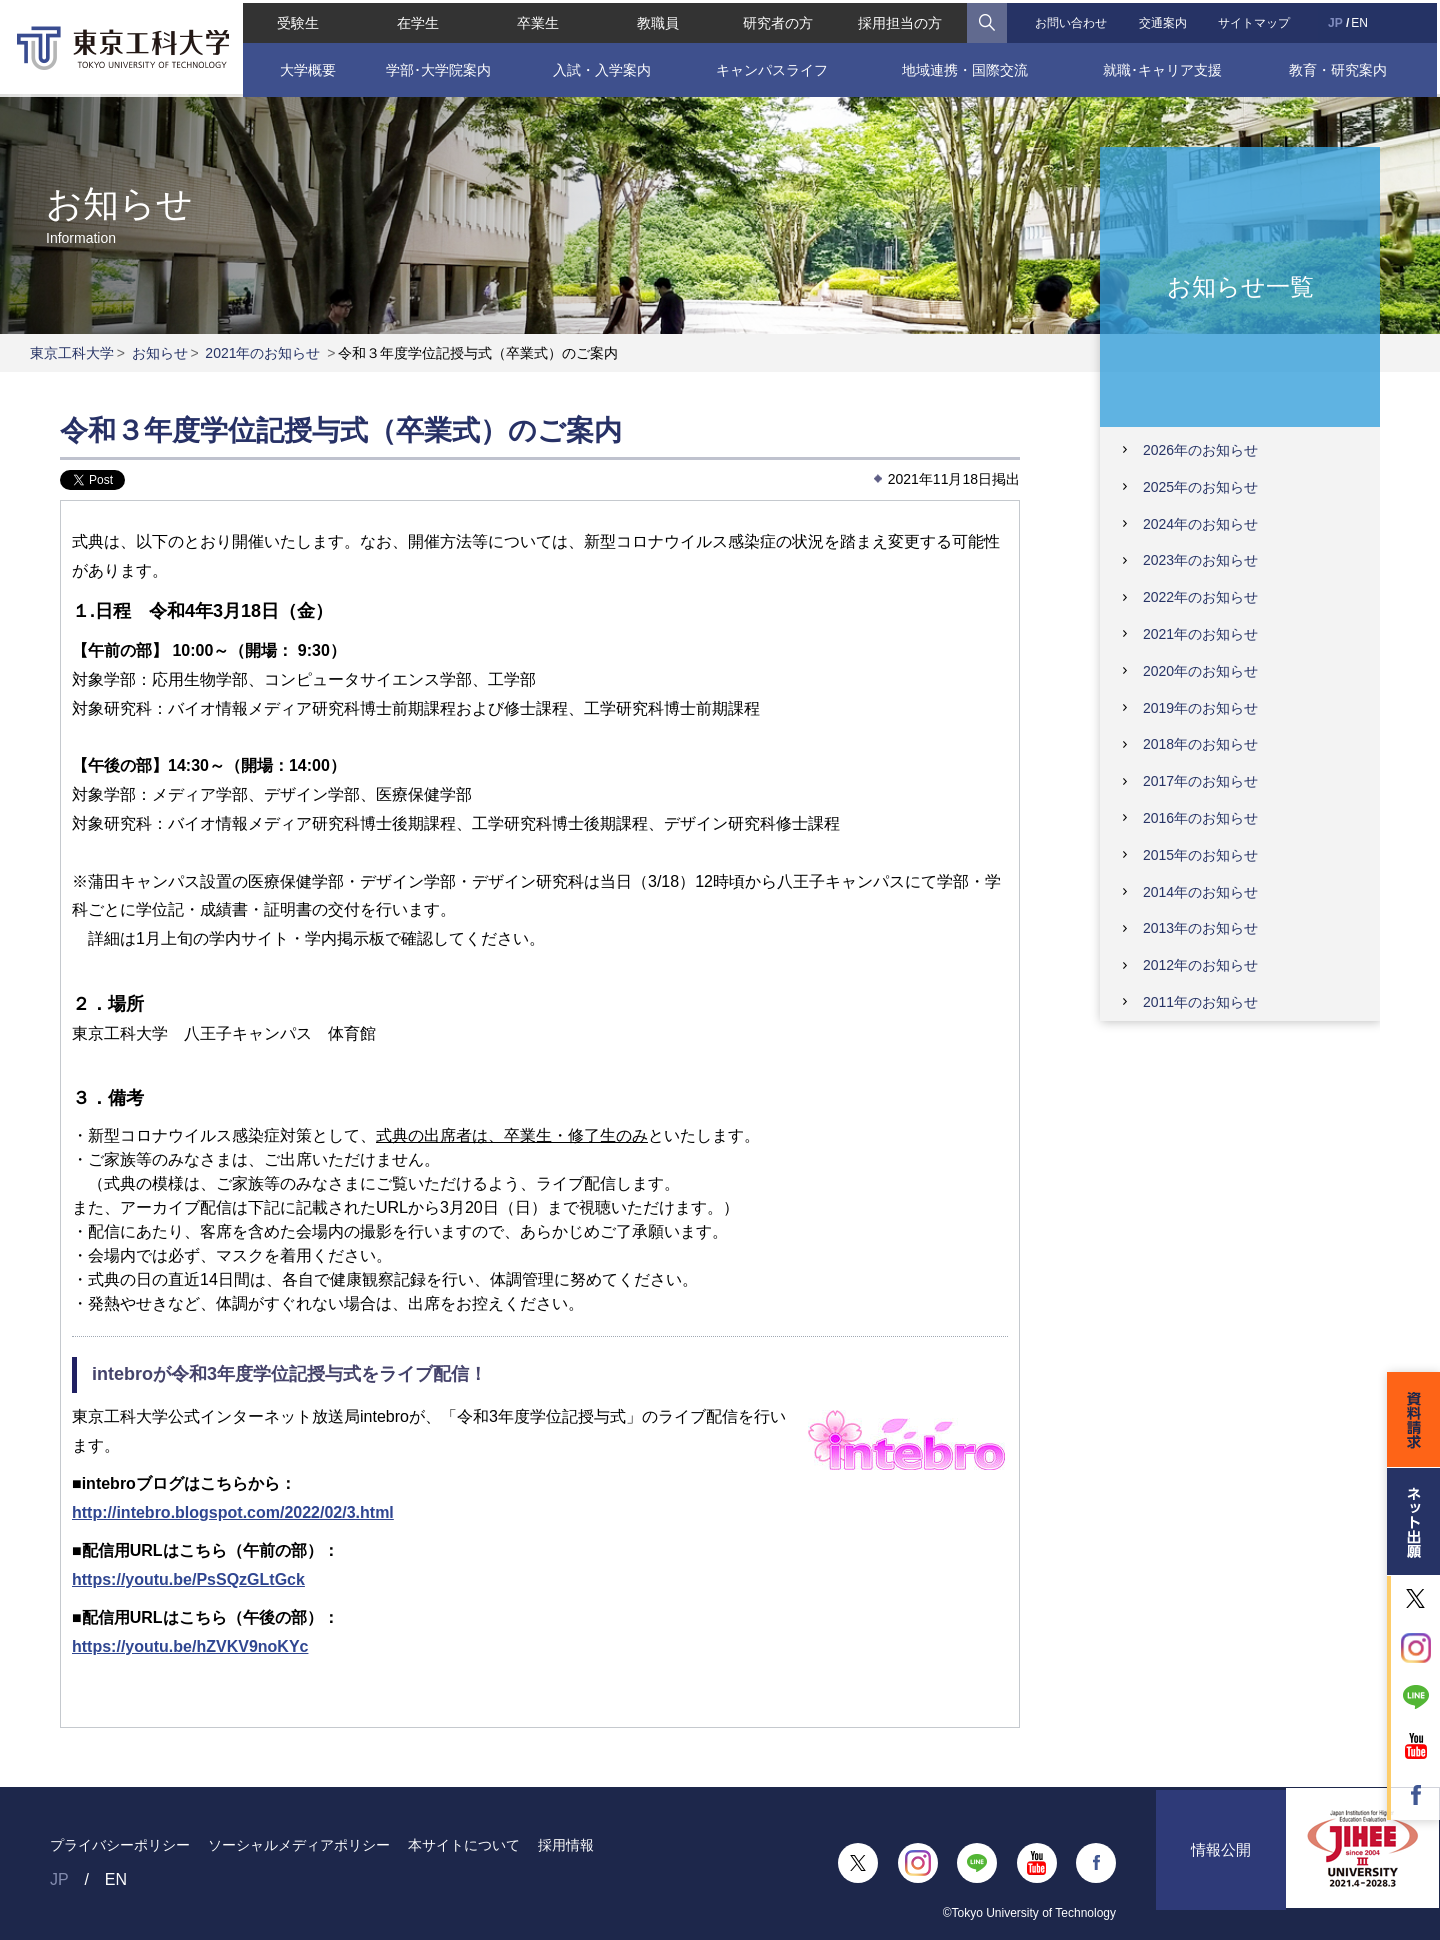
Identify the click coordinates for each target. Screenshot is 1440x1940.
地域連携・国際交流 (965, 67)
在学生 (417, 20)
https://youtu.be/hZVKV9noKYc (190, 1646)
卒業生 (537, 20)
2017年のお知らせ (1200, 781)
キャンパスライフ (772, 67)
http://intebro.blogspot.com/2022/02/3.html (233, 1512)
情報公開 (1221, 1862)
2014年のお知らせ (1200, 892)
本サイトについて (464, 1845)
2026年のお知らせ (1200, 450)
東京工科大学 (72, 353)
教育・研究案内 (1340, 67)
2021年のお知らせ (262, 353)
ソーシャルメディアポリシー (299, 1845)
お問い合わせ (1072, 20)
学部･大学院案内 (436, 67)
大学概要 (305, 67)
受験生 (296, 20)
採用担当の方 (901, 20)
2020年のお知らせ (1200, 671)
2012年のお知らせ (1200, 965)
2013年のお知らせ (1200, 928)
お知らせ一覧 (1240, 285)
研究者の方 (778, 20)
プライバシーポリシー (120, 1845)
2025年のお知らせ (1200, 487)
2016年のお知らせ (1200, 818)
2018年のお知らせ (1200, 744)
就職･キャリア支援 (1164, 67)
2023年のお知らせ (1200, 560)
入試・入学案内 (601, 67)
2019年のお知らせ (1200, 708)
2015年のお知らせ (1200, 855)
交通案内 (1164, 20)
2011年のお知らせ (1200, 1002)
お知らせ (160, 353)
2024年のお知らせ (1200, 524)
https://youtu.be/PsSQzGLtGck (188, 1579)
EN (1361, 20)
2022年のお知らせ (1200, 597)
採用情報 (566, 1845)
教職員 (658, 20)
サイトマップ (1256, 20)
